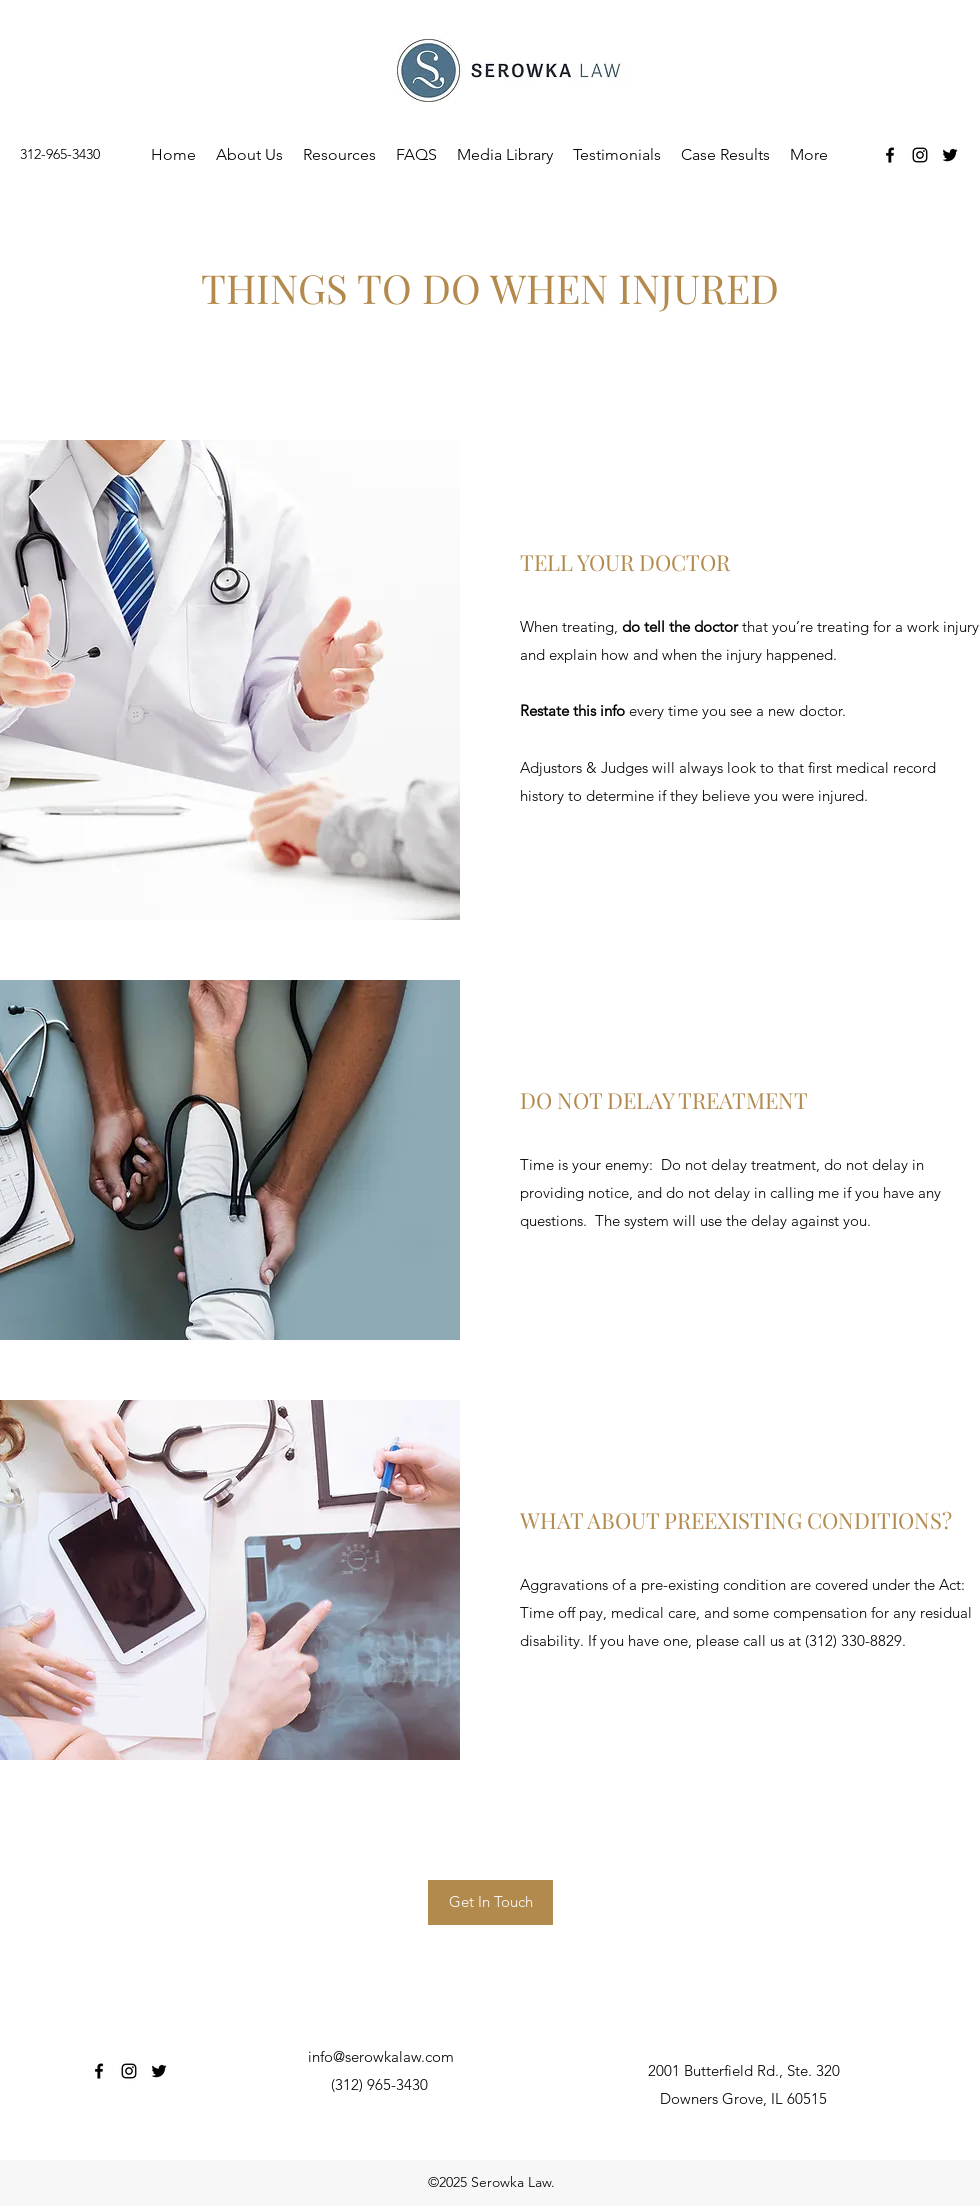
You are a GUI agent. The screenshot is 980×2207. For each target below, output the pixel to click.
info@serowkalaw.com (381, 2056)
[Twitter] (950, 155)
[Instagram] (920, 155)
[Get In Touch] (490, 1902)
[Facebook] (890, 155)
